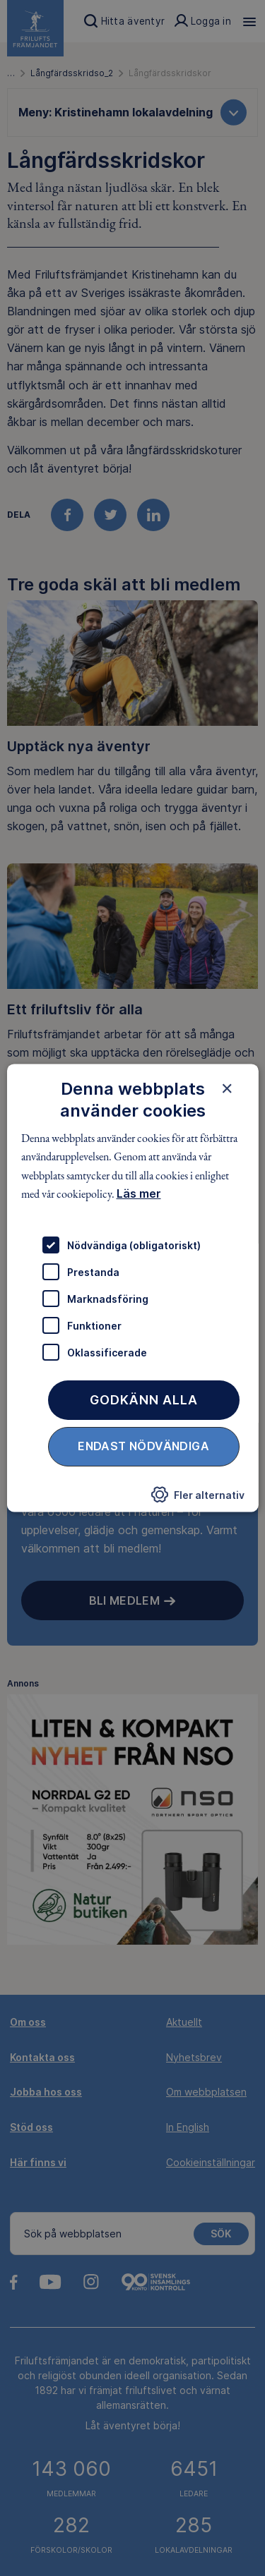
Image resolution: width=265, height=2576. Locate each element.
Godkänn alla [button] (144, 1400)
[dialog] (132, 1288)
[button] (198, 1499)
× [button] (227, 1088)
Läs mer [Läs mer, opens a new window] (138, 1193)
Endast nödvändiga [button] (143, 1447)
